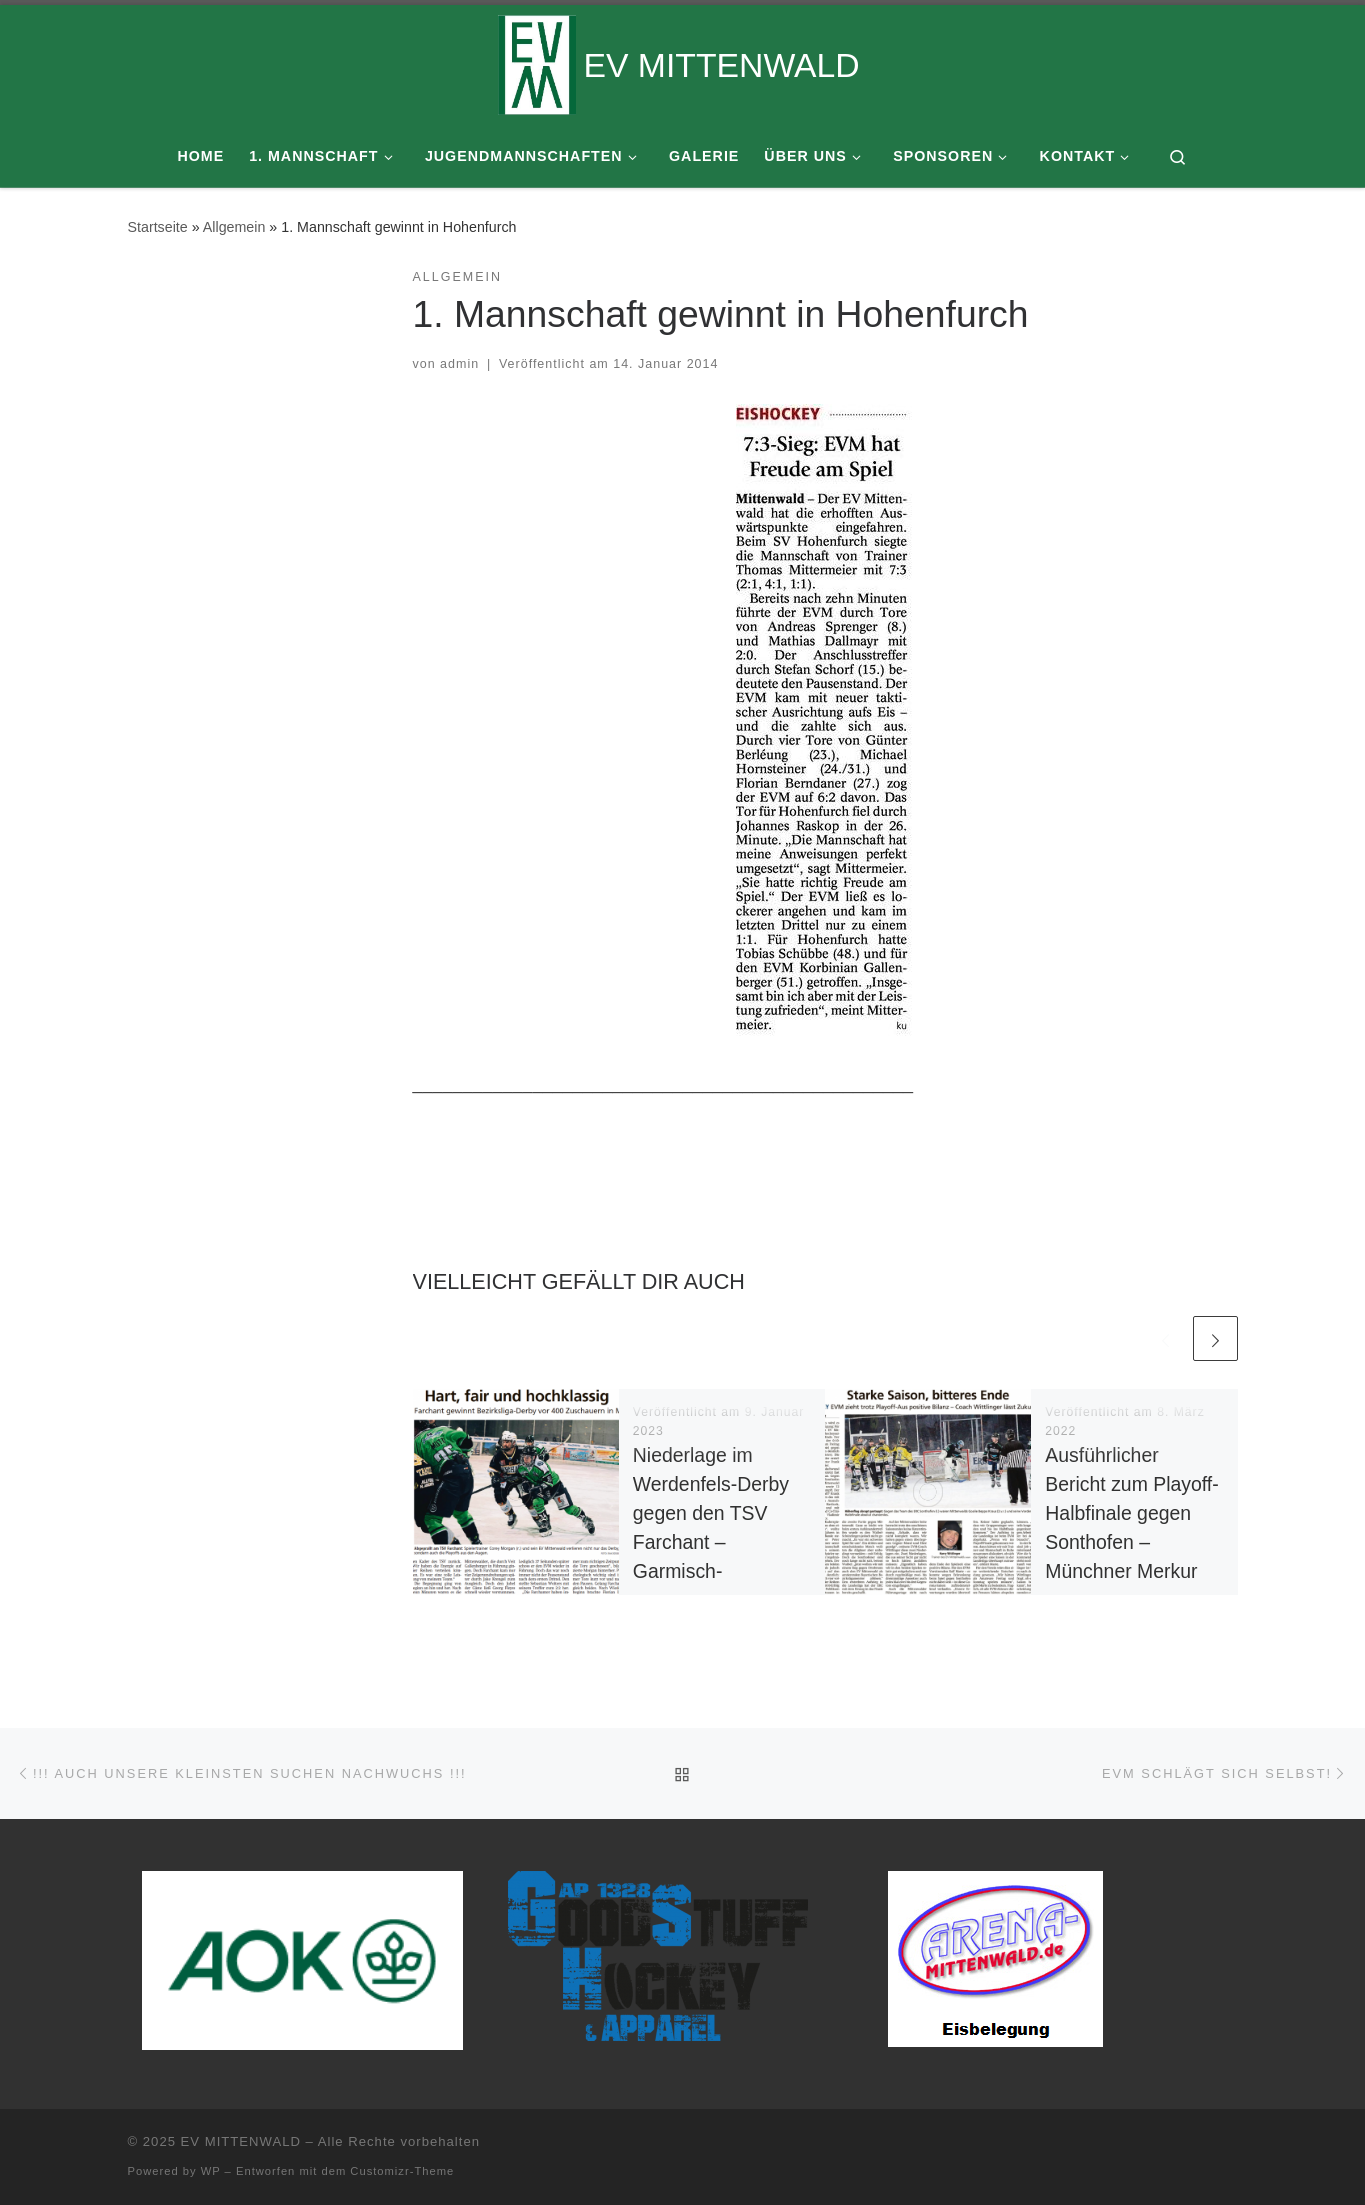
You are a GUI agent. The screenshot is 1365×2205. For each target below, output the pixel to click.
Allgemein (234, 227)
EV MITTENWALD (241, 2141)
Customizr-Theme (402, 2171)
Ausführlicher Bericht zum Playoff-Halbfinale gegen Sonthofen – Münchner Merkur (1131, 1513)
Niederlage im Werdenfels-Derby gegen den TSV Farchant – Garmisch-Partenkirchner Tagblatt (711, 1542)
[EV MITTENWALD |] (537, 62)
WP (211, 2171)
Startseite (158, 227)
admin (459, 364)
